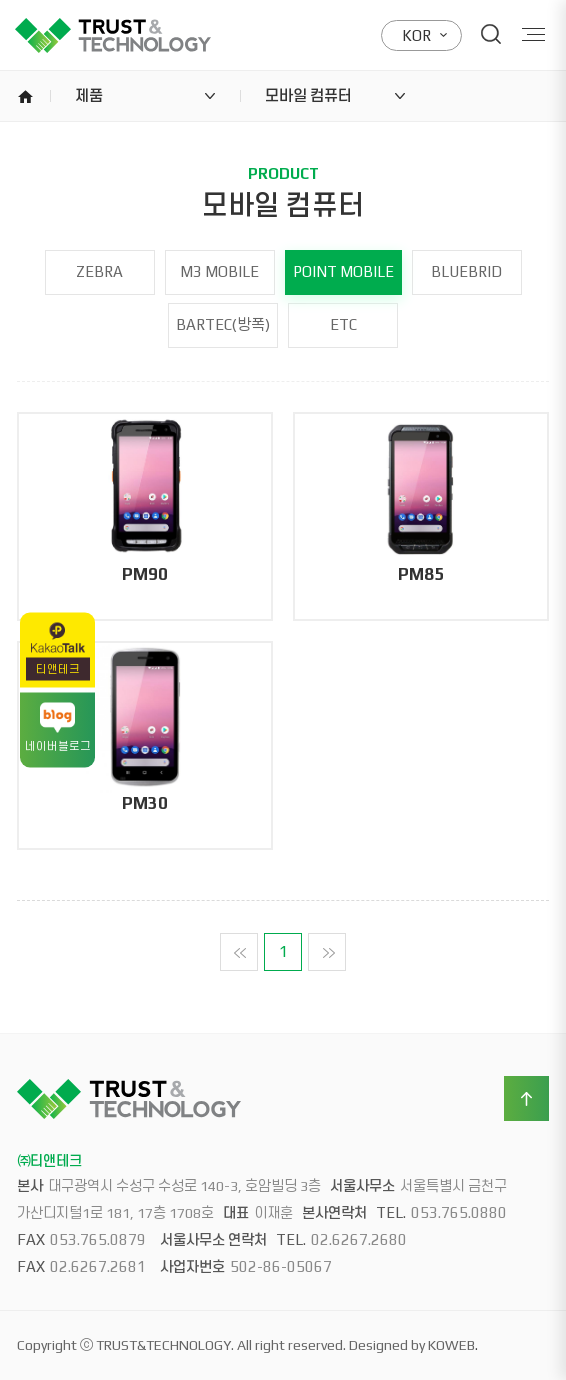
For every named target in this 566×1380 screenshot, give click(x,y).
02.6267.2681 (98, 1266)
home (25, 96)
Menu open (534, 34)
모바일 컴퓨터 (308, 95)
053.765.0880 (459, 1212)
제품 (89, 95)
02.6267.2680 (359, 1239)
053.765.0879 (98, 1239)
